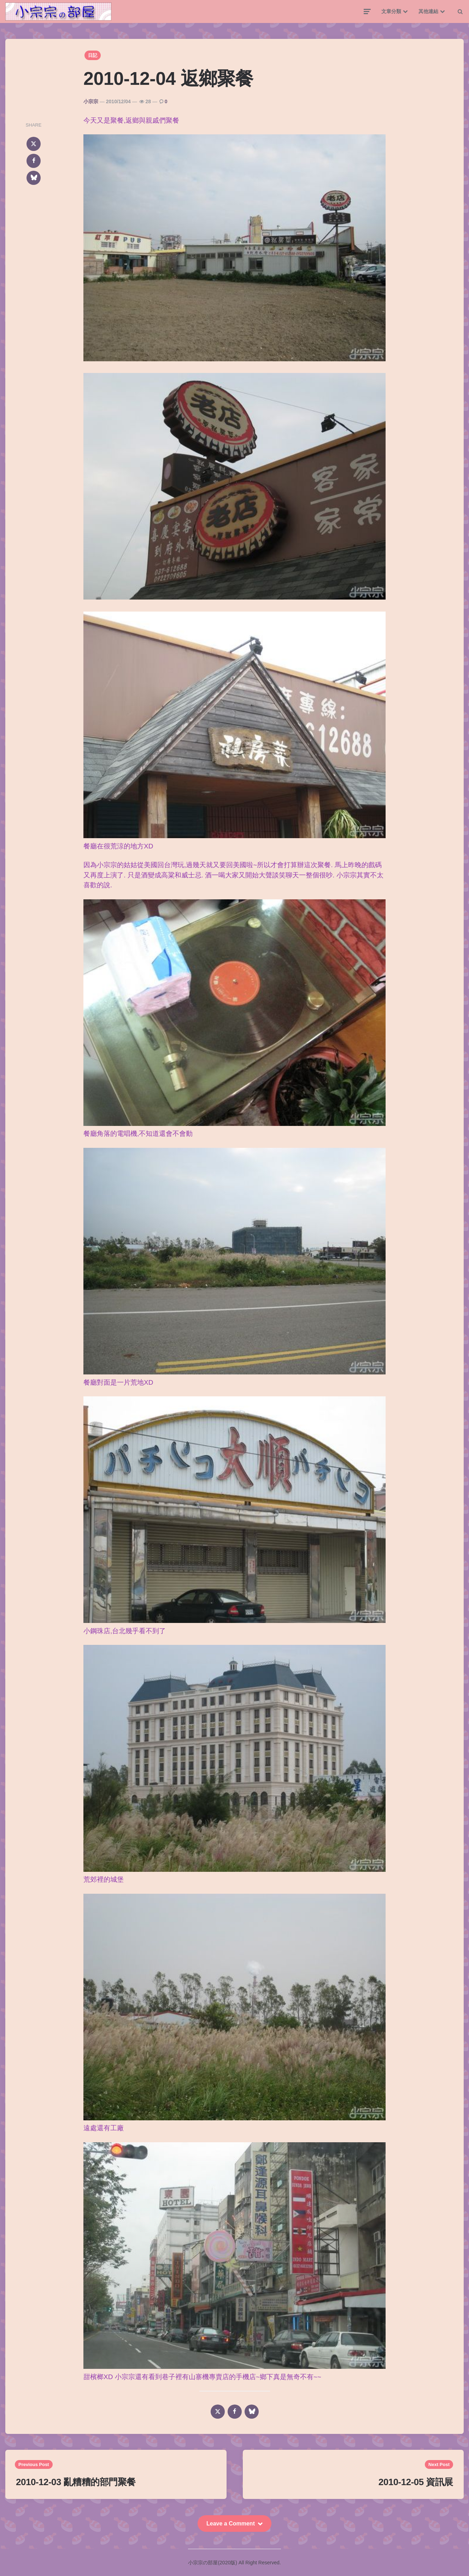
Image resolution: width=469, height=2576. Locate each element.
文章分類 (391, 11)
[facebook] (34, 161)
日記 (92, 55)
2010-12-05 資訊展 (416, 2482)
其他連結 (428, 11)
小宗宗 (90, 101)
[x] (34, 144)
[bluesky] (34, 178)
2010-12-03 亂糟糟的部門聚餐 (76, 2482)
